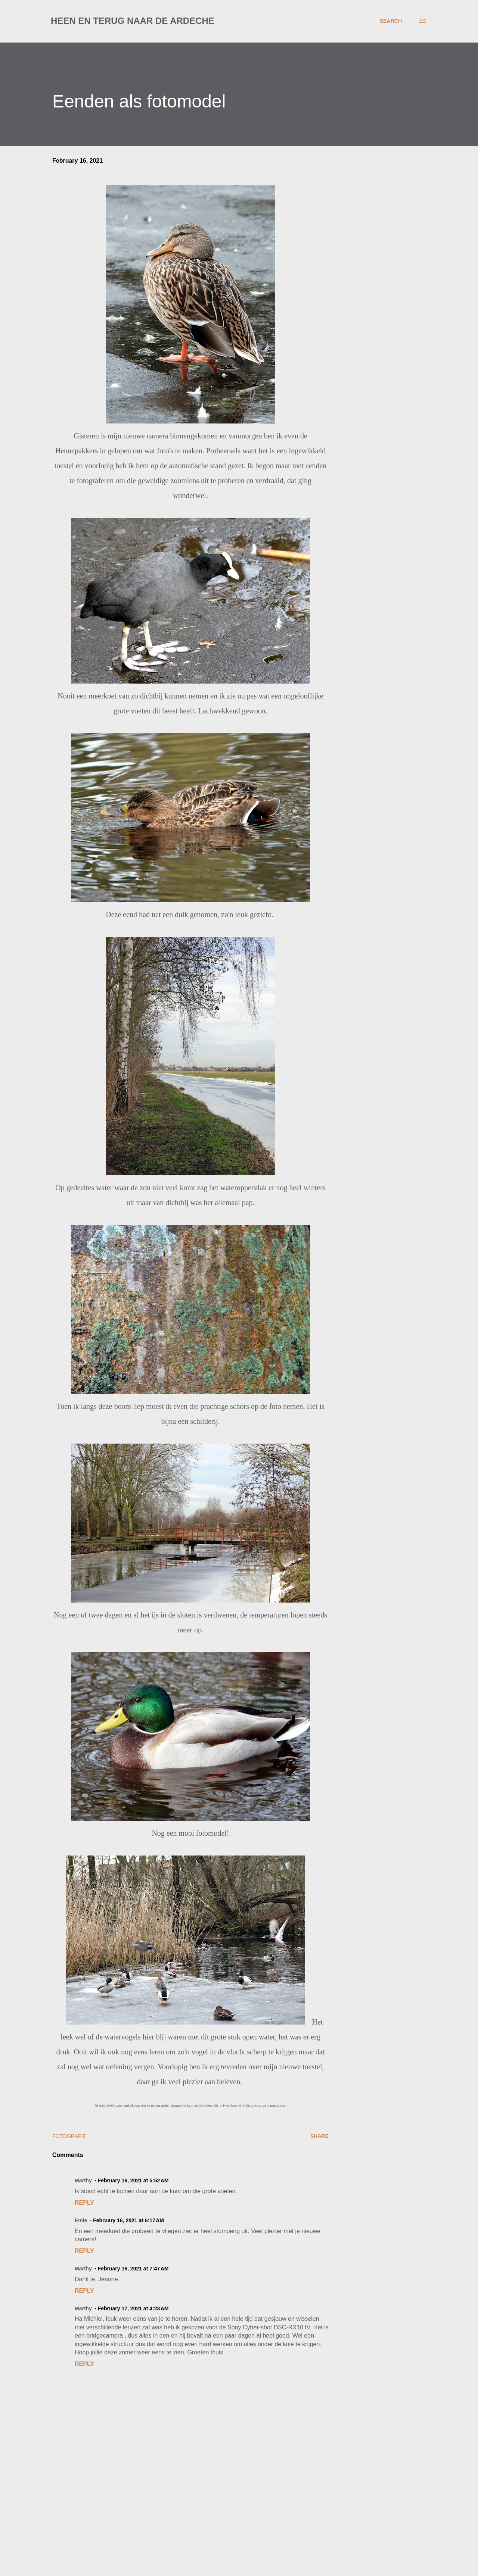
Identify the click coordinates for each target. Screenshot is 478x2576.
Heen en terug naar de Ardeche (132, 21)
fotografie (69, 2136)
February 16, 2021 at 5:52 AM (133, 2180)
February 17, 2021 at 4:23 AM (133, 2308)
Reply (84, 2203)
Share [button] (319, 2136)
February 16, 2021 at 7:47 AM (133, 2269)
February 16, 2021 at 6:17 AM (128, 2220)
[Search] (391, 20)
